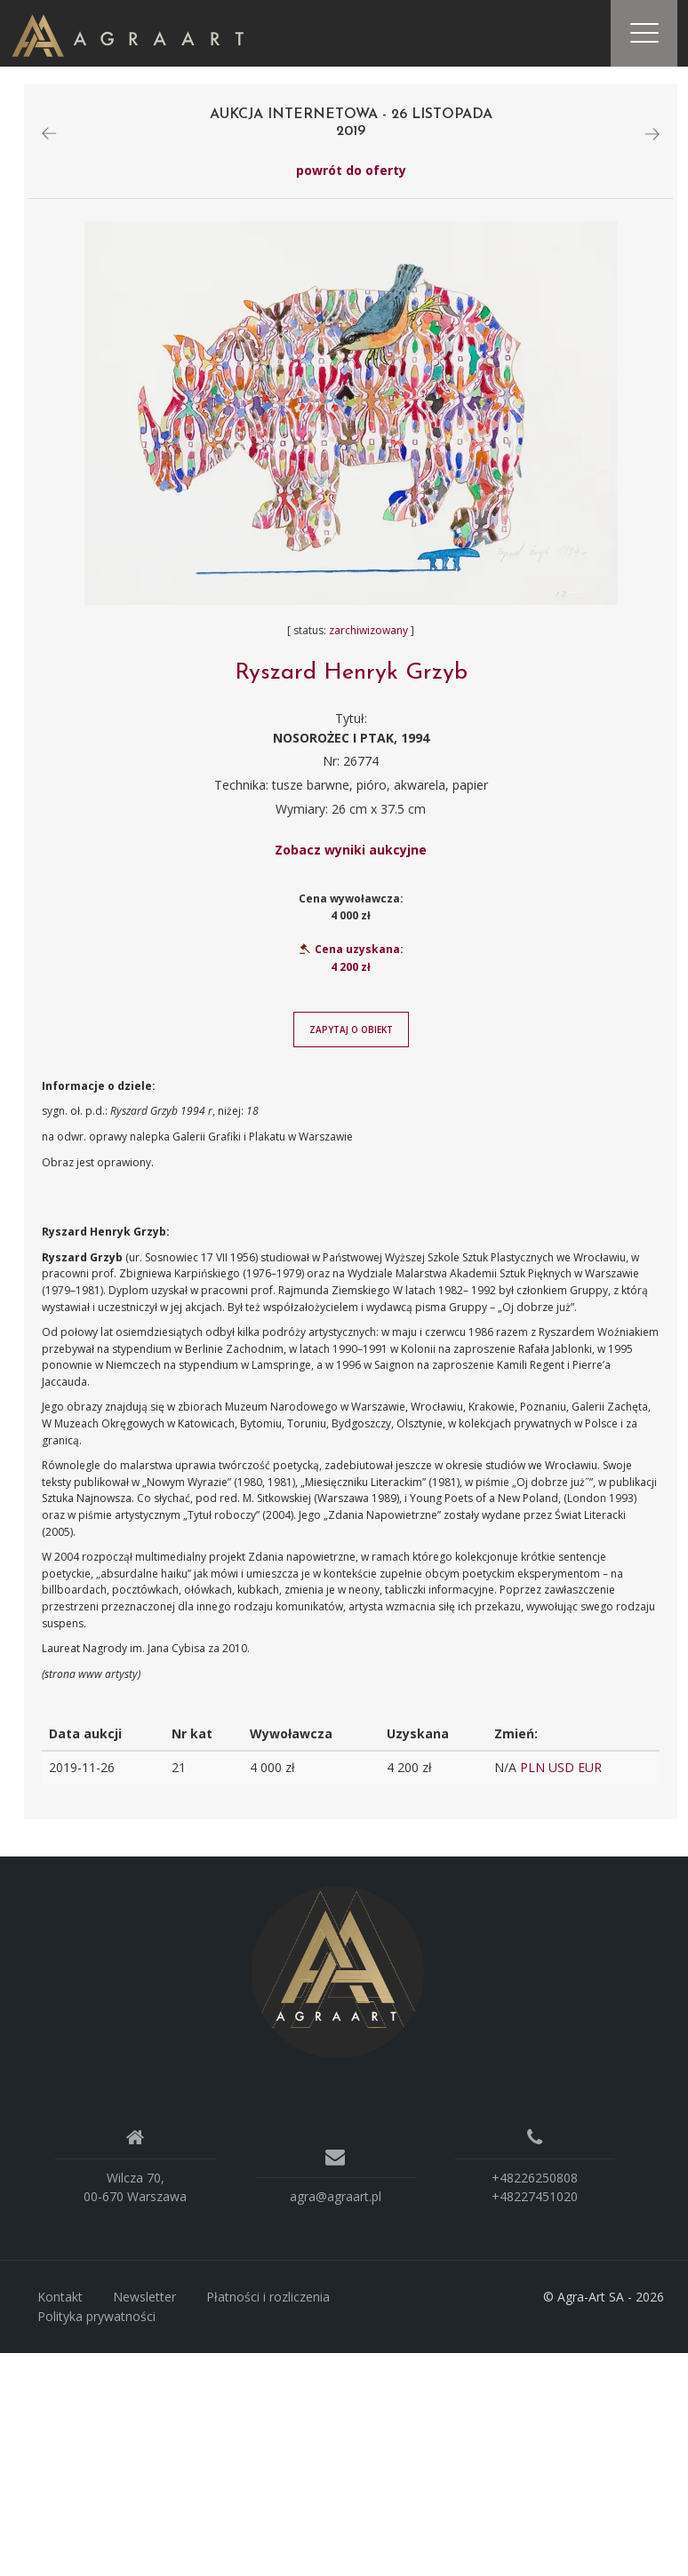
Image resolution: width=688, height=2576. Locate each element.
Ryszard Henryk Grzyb (351, 678)
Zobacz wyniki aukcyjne (351, 855)
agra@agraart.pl (335, 2201)
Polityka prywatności (96, 2320)
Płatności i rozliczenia (268, 2302)
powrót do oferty (351, 175)
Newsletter (144, 2302)
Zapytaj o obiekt (351, 1034)
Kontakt (60, 2302)
